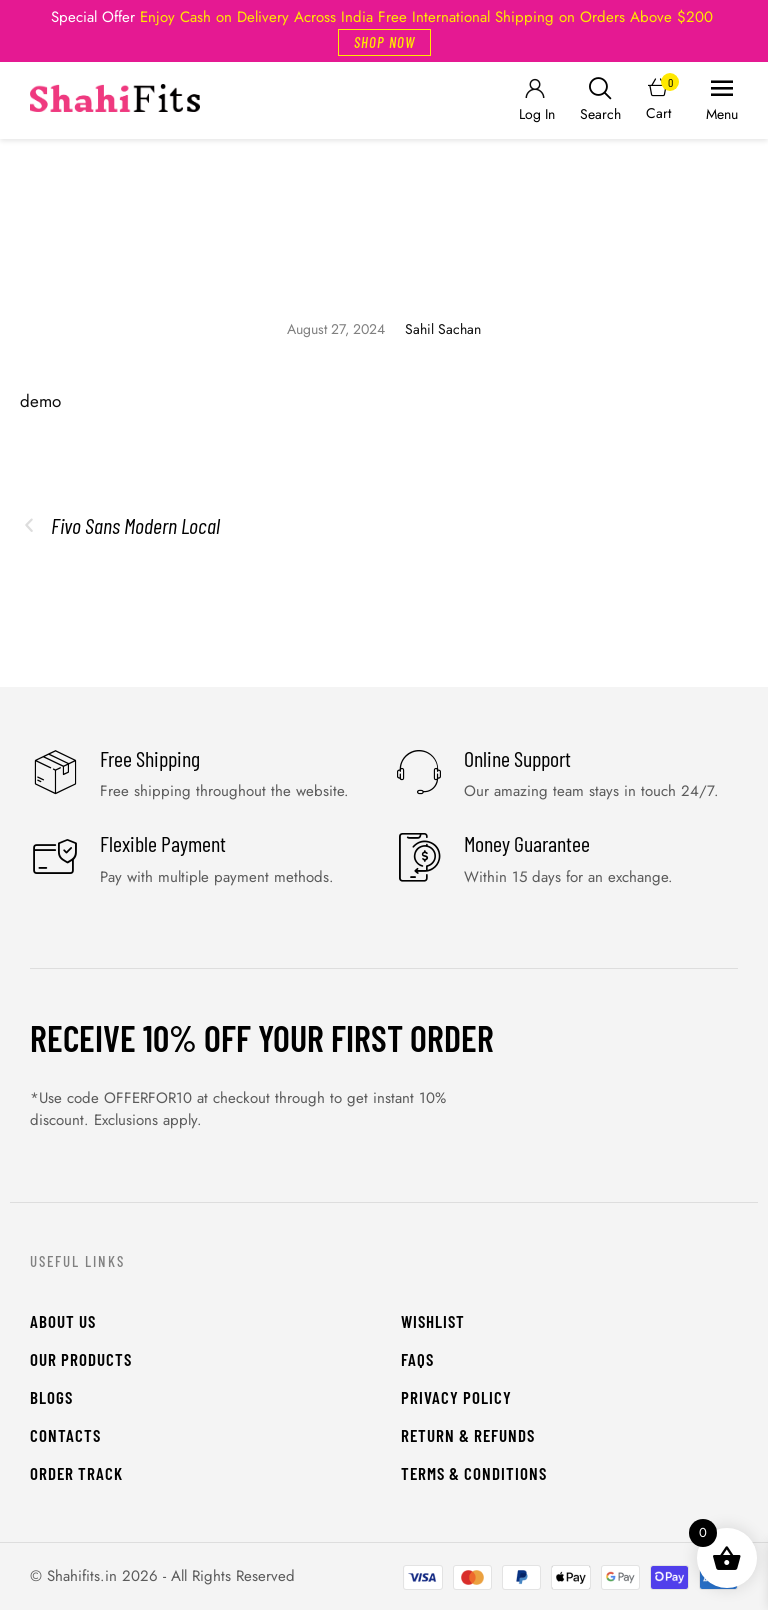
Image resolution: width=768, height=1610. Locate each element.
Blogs (51, 1397)
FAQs (417, 1359)
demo (40, 401)
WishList (433, 1321)
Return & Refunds (468, 1435)
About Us (63, 1321)
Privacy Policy (456, 1397)
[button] (384, 42)
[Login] (535, 100)
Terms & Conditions (474, 1473)
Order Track (76, 1473)
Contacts (65, 1435)
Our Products (81, 1359)
